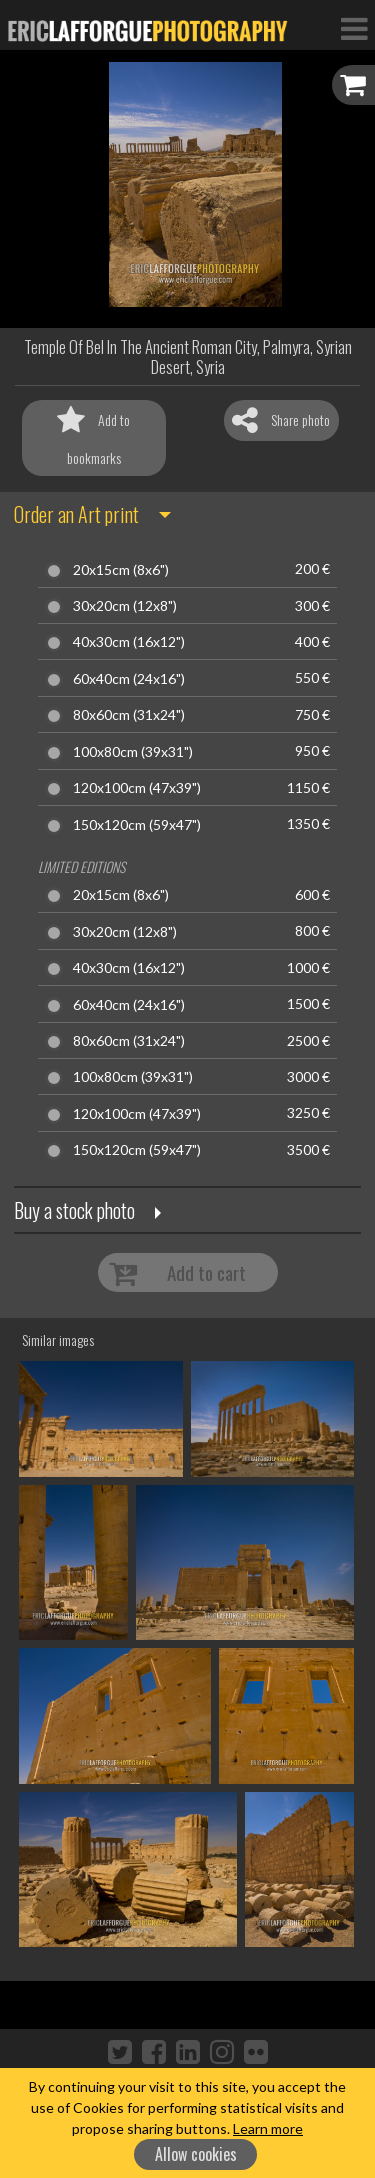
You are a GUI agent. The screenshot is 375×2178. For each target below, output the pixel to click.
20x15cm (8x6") (121, 570)
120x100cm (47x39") (137, 788)
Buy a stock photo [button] (74, 1210)
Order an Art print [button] (76, 514)
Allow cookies (196, 2154)
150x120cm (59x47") (137, 825)
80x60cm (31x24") (129, 715)
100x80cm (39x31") (133, 752)
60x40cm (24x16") (129, 679)
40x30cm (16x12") (129, 642)
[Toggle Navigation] (354, 28)
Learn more (268, 2128)
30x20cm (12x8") (125, 606)
